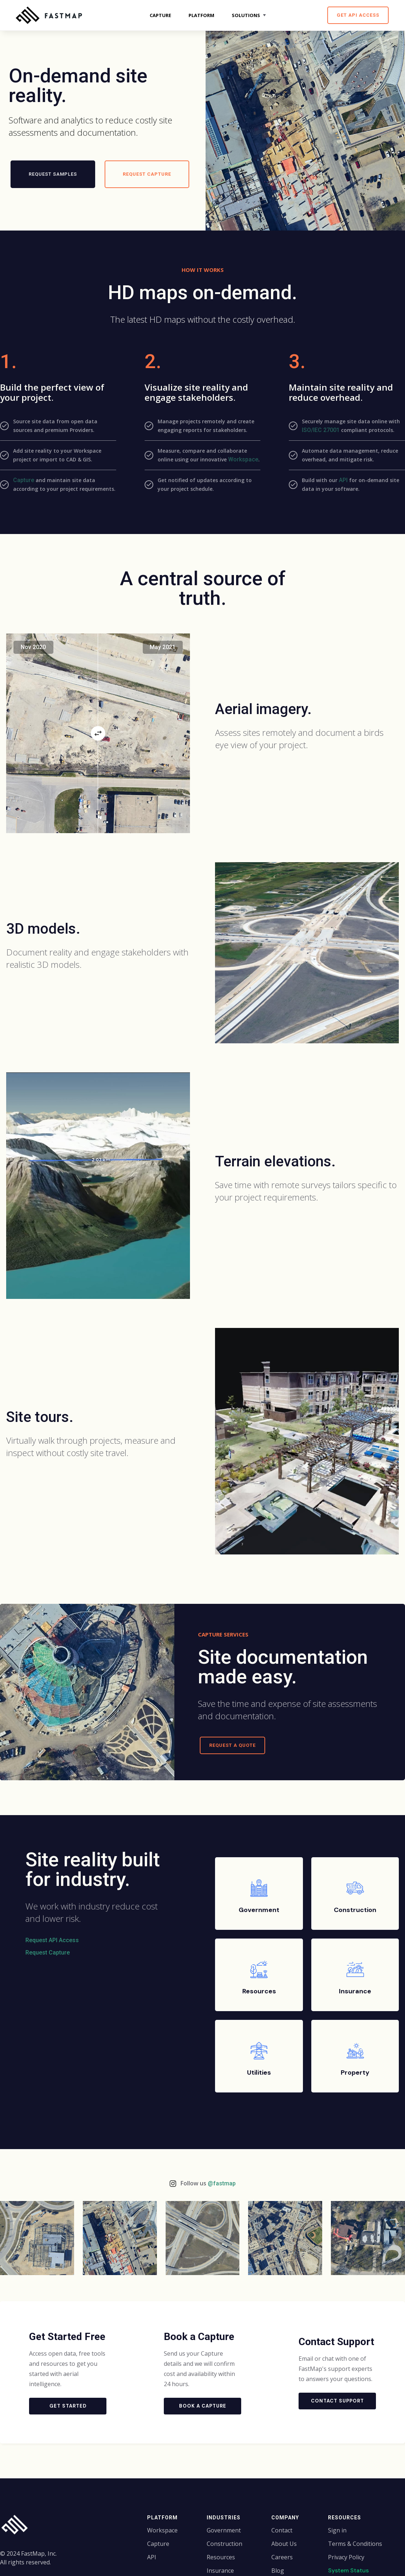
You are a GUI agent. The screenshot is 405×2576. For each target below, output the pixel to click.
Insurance (220, 2571)
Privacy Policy (346, 2557)
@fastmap (222, 2183)
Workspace (243, 459)
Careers (282, 2557)
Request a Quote (232, 1745)
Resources (221, 2557)
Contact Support (337, 2401)
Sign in (337, 2530)
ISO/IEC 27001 (321, 430)
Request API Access (52, 1940)
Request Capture (47, 1952)
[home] (51, 15)
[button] (249, 15)
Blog (277, 2571)
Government (224, 2530)
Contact (281, 2530)
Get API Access (358, 15)
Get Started (67, 2406)
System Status (348, 2570)
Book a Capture (202, 2406)
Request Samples (53, 174)
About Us (284, 2544)
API (343, 480)
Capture (24, 480)
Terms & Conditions (355, 2544)
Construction (224, 2544)
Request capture (147, 174)
